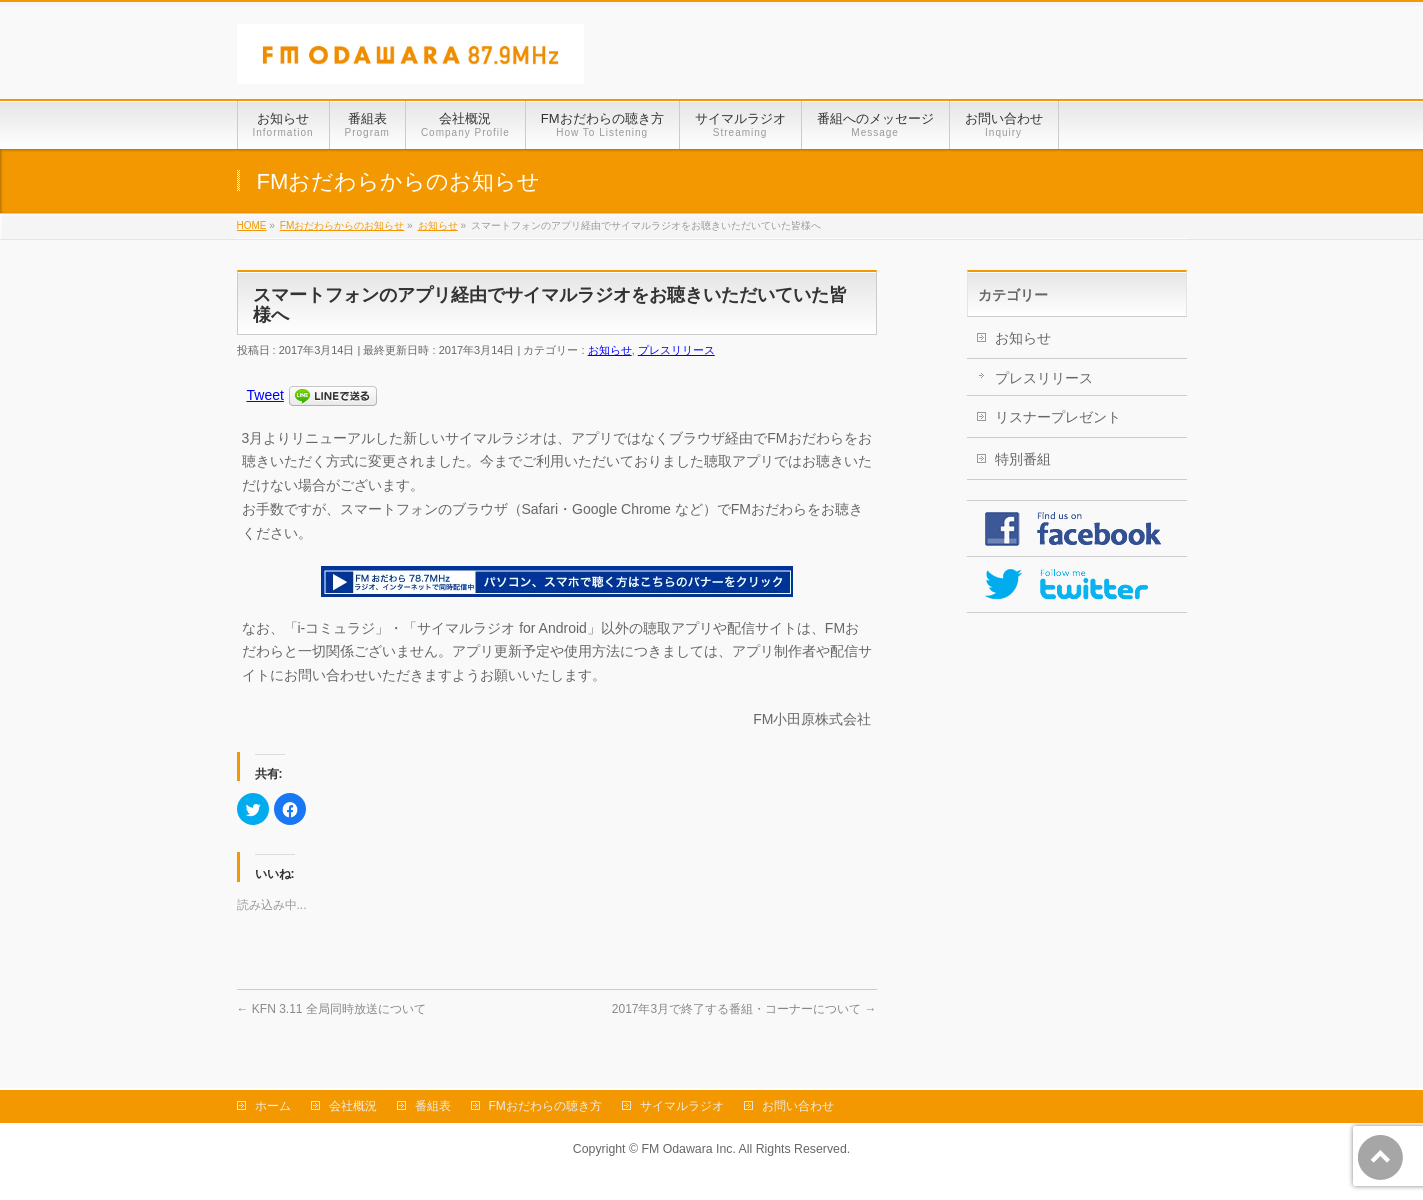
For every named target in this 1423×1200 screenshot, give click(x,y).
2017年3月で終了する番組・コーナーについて (744, 1009)
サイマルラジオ (682, 1106)
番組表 (433, 1106)
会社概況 (353, 1106)
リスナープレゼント (1058, 417)
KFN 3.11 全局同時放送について (331, 1009)
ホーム (273, 1106)
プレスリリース (676, 350)
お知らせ (610, 350)
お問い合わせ (798, 1106)
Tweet (265, 395)
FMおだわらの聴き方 (545, 1106)
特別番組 (1023, 459)
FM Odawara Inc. (688, 1149)
